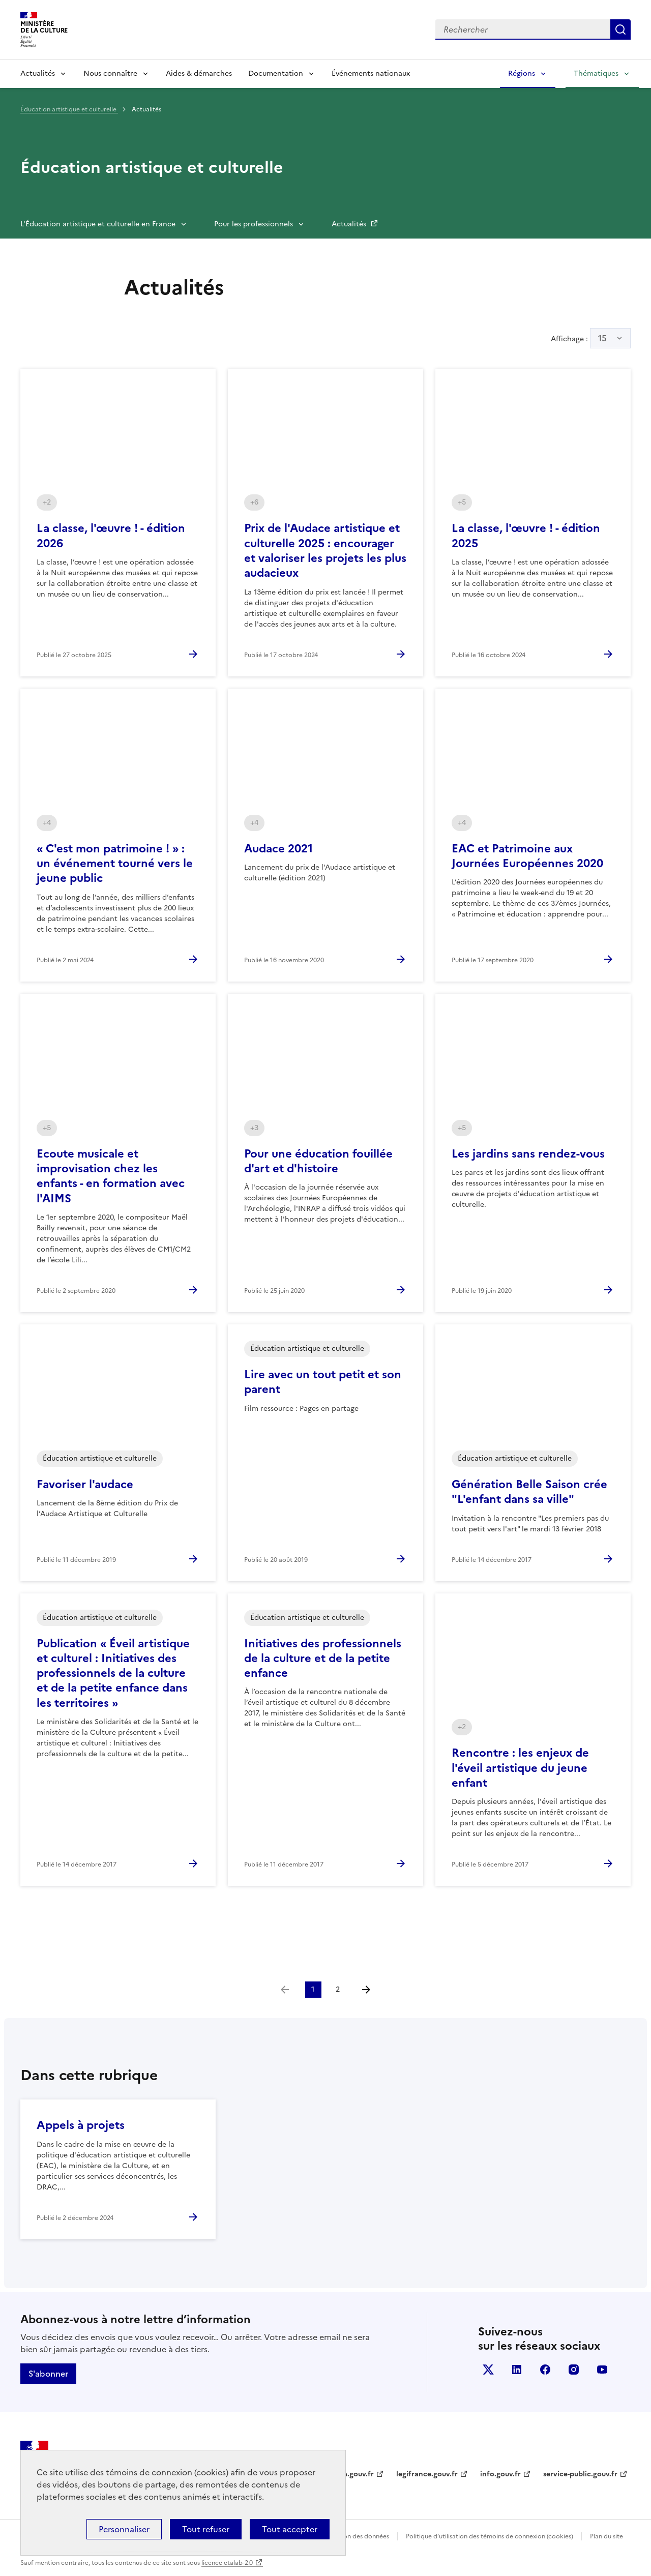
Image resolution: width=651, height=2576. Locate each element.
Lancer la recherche (620, 29)
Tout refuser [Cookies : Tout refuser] (205, 2529)
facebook (545, 2369)
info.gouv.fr (500, 2474)
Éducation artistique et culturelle (69, 109)
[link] (285, 1989)
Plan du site (606, 2536)
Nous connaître (110, 73)
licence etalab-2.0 (227, 2562)
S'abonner (48, 2373)
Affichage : (591, 338)
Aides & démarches (199, 73)
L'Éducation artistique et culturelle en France (97, 224)
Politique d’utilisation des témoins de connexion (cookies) (489, 2536)
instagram (574, 2369)
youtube (602, 2369)
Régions (521, 73)
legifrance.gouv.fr (427, 2474)
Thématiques (596, 73)
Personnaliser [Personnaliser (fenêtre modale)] (124, 2529)
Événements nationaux (371, 73)
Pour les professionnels (253, 224)
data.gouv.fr (353, 2474)
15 (602, 338)
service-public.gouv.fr (580, 2474)
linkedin (517, 2369)
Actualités (37, 73)
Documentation (275, 73)
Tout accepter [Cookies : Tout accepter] (289, 2529)
